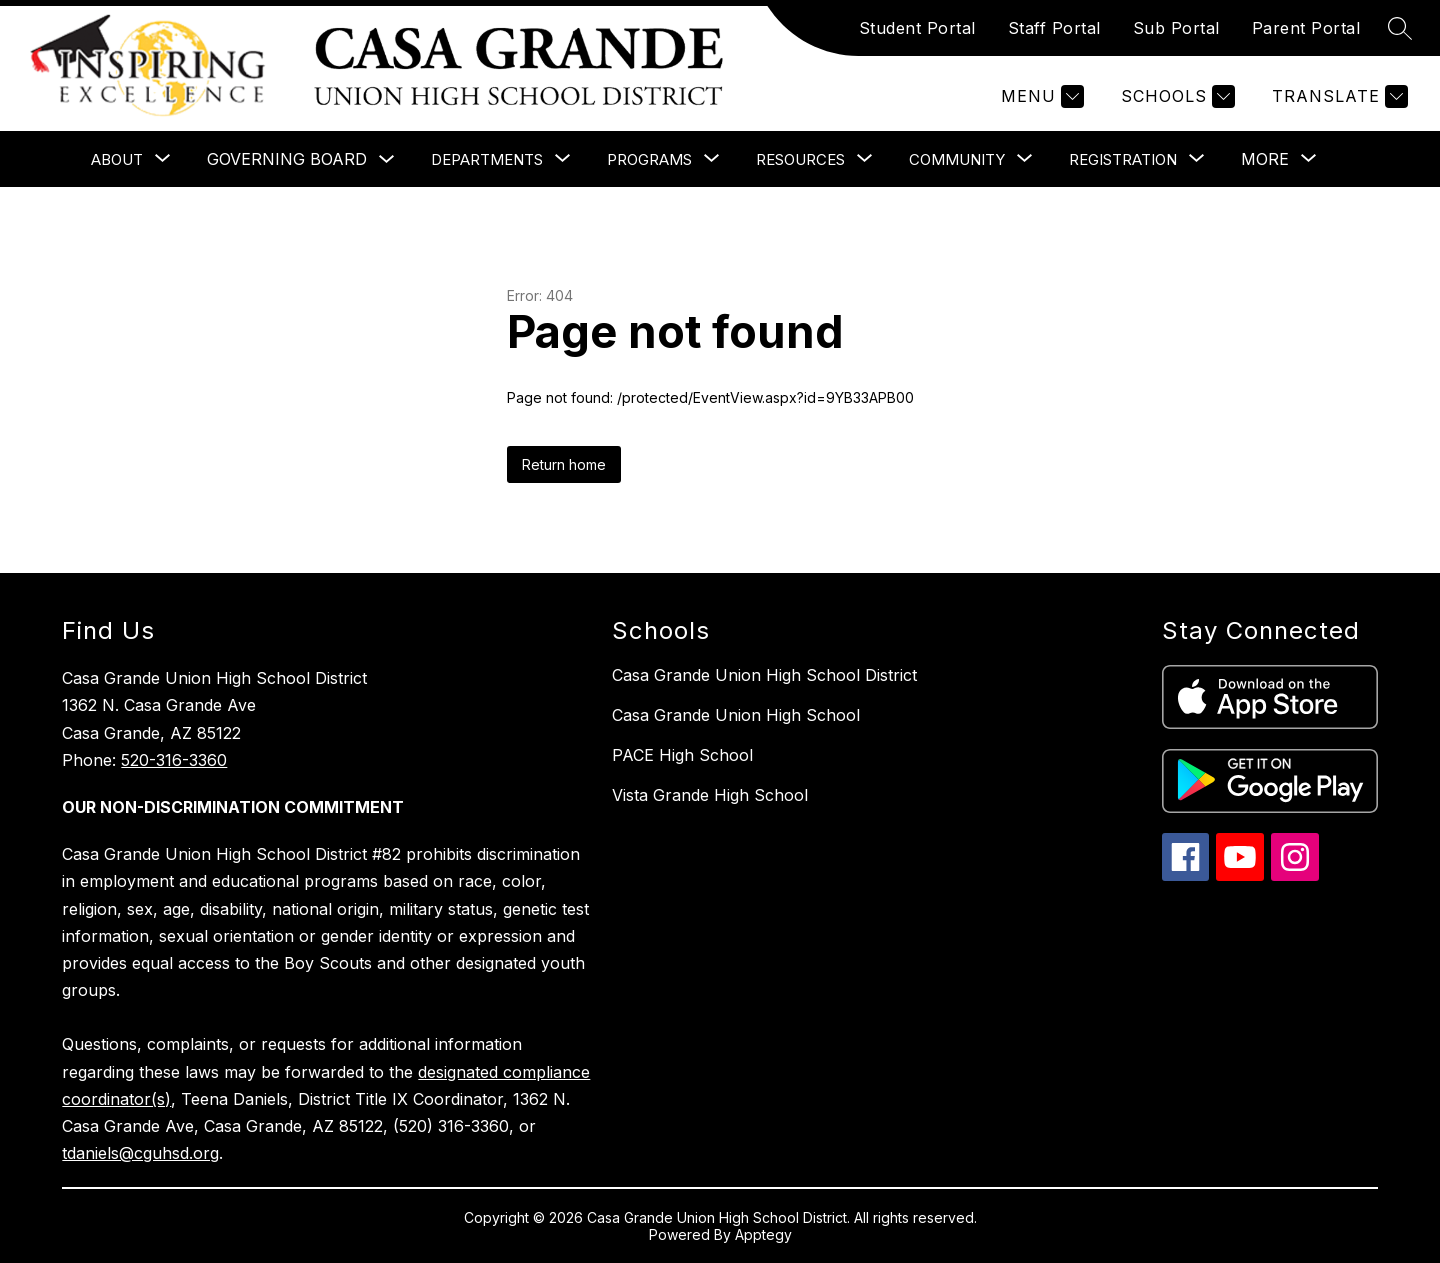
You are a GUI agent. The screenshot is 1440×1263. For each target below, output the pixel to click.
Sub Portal (1176, 28)
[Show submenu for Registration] (1123, 159)
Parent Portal (1306, 28)
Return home (564, 464)
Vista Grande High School (710, 795)
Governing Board (287, 159)
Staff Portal (1054, 28)
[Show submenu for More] (1265, 159)
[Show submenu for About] (117, 159)
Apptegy (763, 1234)
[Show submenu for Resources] (800, 159)
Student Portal (917, 28)
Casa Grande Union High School (736, 715)
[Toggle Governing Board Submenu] (387, 159)
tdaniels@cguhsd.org (140, 1153)
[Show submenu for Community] (957, 159)
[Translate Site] (1337, 96)
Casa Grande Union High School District (764, 675)
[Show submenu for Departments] (487, 159)
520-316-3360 (174, 760)
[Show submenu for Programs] (649, 159)
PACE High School (682, 755)
